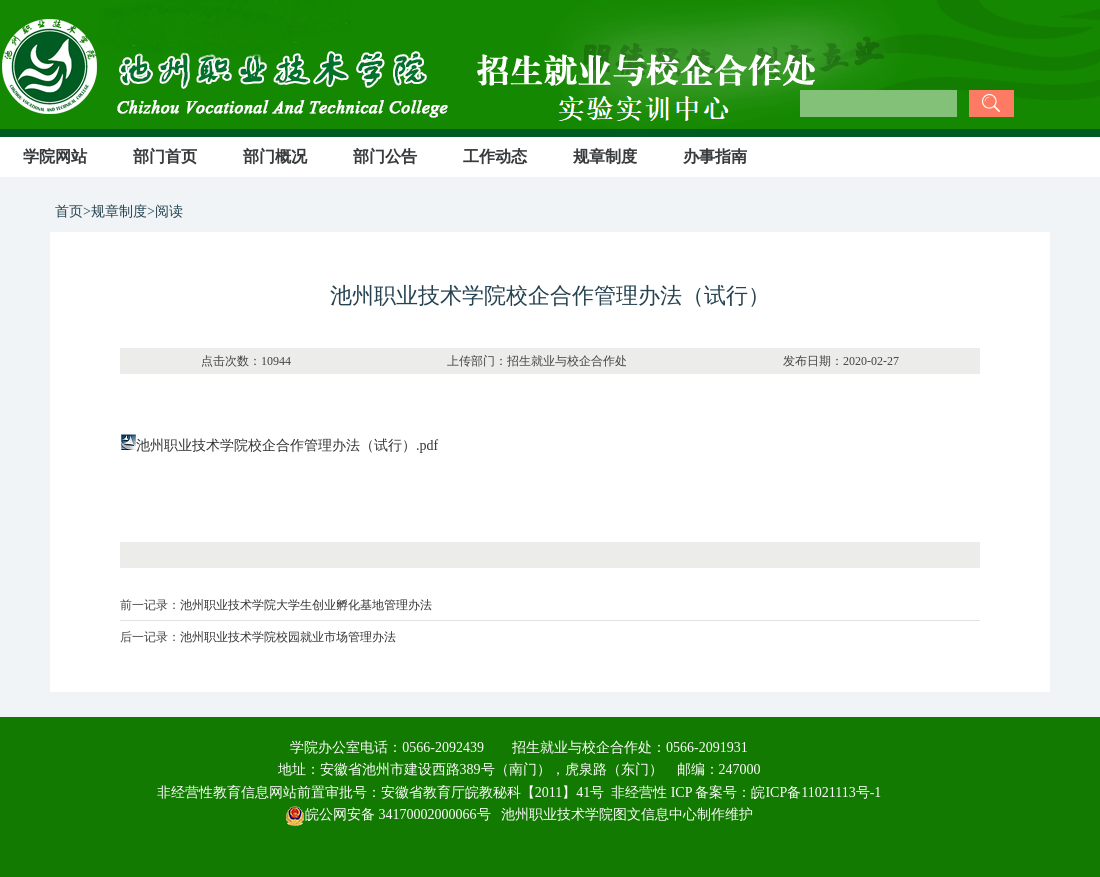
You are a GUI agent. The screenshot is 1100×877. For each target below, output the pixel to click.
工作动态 (495, 156)
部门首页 (165, 156)
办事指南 (715, 156)
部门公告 (385, 156)
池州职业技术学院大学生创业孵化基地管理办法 (306, 605)
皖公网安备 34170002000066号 (388, 814)
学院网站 (55, 156)
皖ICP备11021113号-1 (816, 792)
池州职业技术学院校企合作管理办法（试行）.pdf (287, 445)
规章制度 (605, 156)
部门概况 (275, 156)
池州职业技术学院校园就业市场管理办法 (288, 637)
